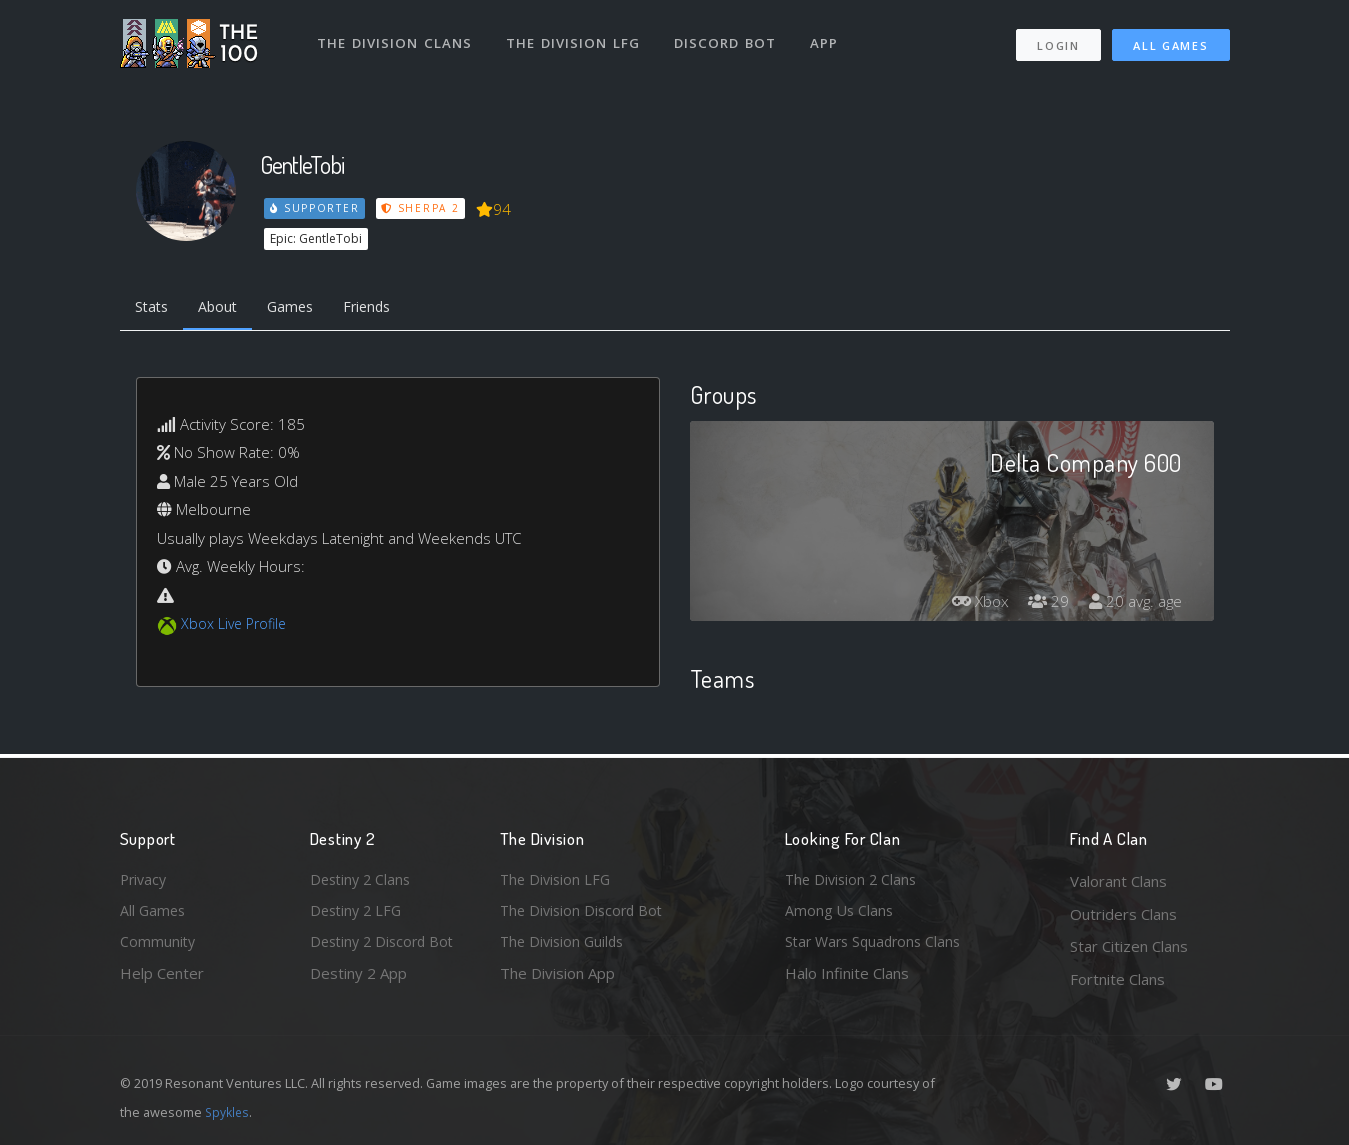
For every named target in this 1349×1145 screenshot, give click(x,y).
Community (158, 946)
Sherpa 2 (423, 208)
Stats (154, 308)
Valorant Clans (1118, 881)
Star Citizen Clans (1129, 946)
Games (301, 308)
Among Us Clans (840, 914)
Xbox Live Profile (236, 626)
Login (1058, 40)
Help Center (162, 979)
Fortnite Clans (1117, 979)
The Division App (557, 979)
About (224, 308)
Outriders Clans (1123, 914)
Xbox (973, 604)
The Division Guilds (565, 946)
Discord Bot (727, 38)
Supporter (315, 208)
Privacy (145, 881)
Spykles (228, 1112)
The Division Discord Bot (585, 914)
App (827, 38)
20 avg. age (1133, 604)
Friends (383, 308)
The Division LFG (575, 38)
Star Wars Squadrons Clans (877, 946)
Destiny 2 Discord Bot (386, 946)
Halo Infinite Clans (847, 979)
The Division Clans (396, 38)
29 (1044, 604)
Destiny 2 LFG (358, 914)
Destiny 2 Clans (363, 881)
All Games (1170, 40)
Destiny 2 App (358, 979)
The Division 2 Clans (853, 881)
